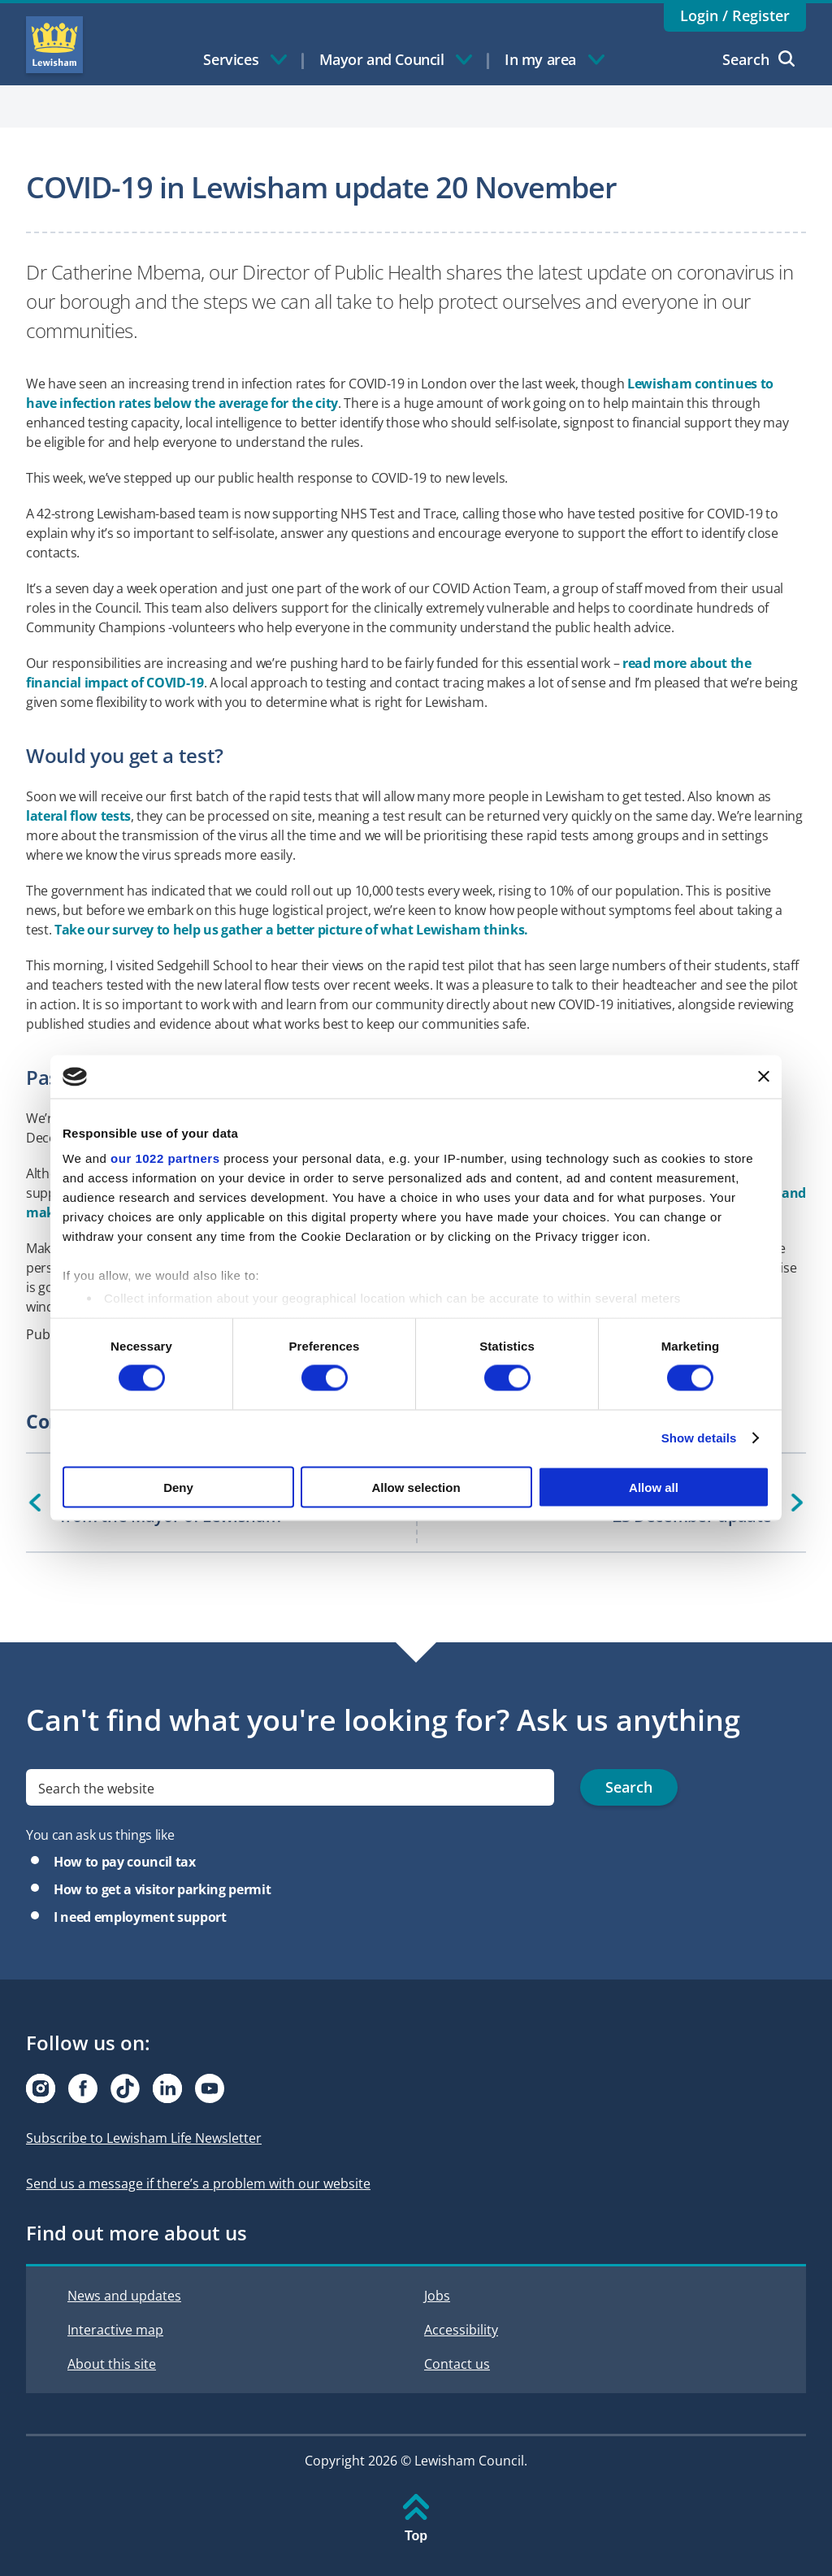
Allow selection (415, 1487)
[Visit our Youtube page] (209, 2088)
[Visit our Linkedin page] (167, 2088)
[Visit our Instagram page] (40, 2088)
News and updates (124, 2296)
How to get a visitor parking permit (162, 1889)
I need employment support (140, 1917)
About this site (111, 2364)
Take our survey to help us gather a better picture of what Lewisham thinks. (291, 930)
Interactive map (115, 2330)
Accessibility (461, 2330)
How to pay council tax (125, 1862)
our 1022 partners (164, 1158)
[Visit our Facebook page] (83, 2088)
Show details (699, 1438)
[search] (290, 1787)
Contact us (457, 2364)
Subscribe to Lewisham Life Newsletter (144, 2138)
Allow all (653, 1487)
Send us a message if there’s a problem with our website (198, 2183)
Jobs (437, 2296)
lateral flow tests (78, 816)
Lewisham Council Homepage (54, 44)
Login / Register (735, 15)
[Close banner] (763, 1076)
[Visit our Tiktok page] (125, 2088)
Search (758, 59)
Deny (178, 1487)
